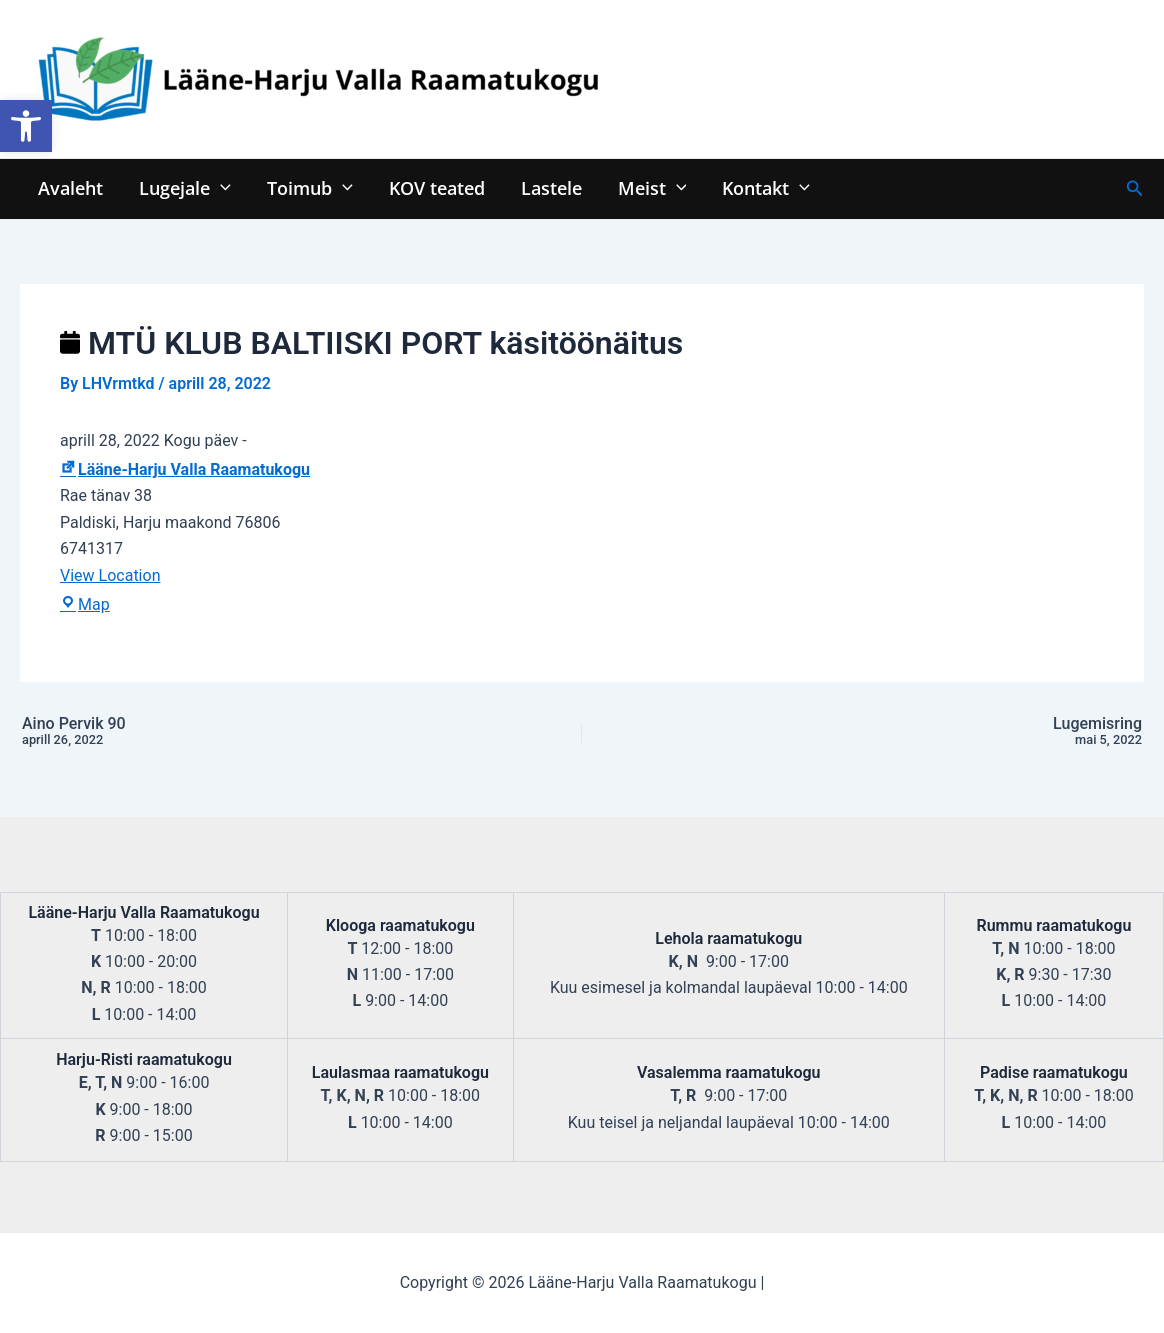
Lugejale (185, 187)
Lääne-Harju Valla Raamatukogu (185, 469)
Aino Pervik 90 (237, 732)
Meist (652, 187)
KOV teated (437, 187)
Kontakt (766, 187)
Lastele (551, 187)
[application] (220, 187)
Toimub (310, 187)
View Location (110, 575)
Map (85, 604)
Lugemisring (927, 732)
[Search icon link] (1135, 188)
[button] (26, 126)
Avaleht (70, 187)
